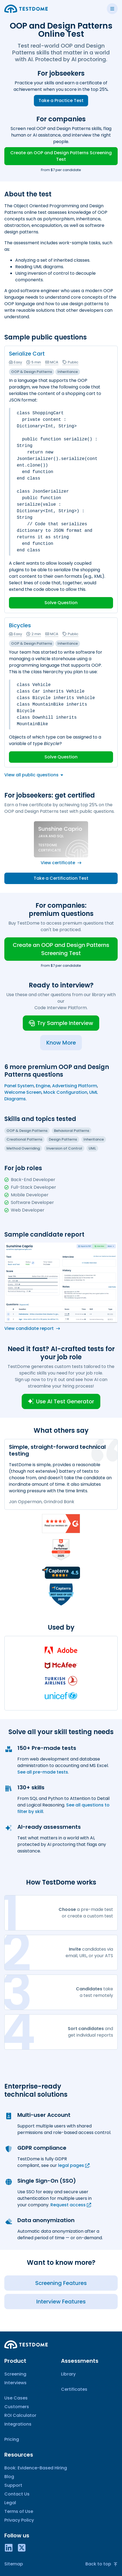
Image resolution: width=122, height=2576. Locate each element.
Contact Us (17, 2494)
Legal (10, 2503)
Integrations (17, 2424)
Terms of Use (18, 2511)
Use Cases (16, 2398)
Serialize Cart (27, 353)
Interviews (15, 2383)
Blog (9, 2476)
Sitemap (13, 2564)
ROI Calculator (20, 2415)
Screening (15, 2374)
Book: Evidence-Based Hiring (35, 2468)
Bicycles (20, 625)
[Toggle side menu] (112, 8)
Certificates (74, 2389)
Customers (16, 2407)
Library (68, 2374)
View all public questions (34, 775)
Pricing (11, 2439)
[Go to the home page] (26, 8)
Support (13, 2485)
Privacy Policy (19, 2520)
